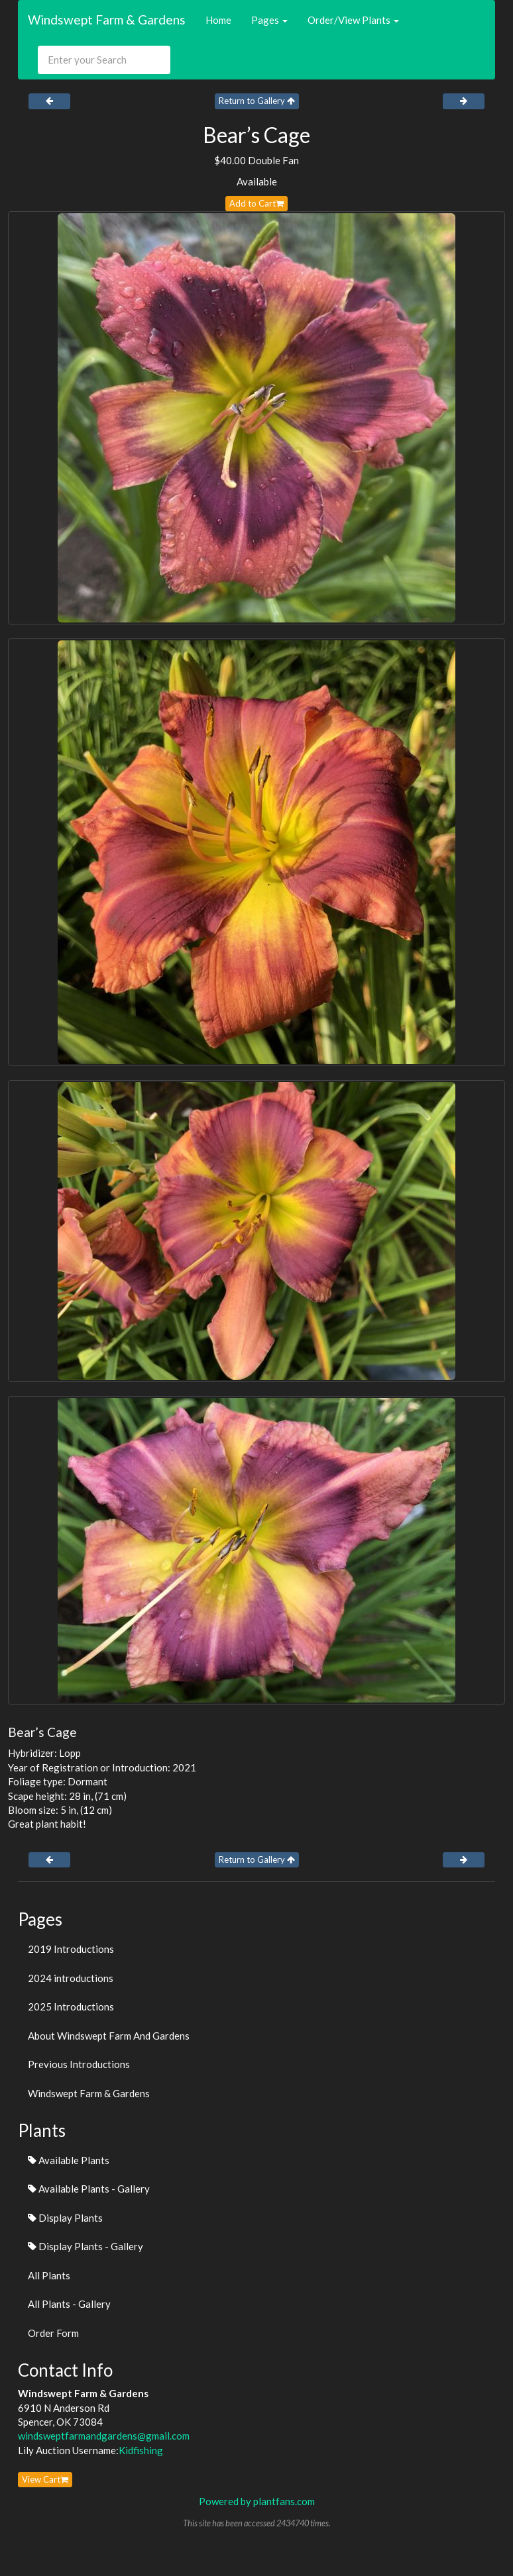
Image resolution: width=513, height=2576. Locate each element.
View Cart (45, 2479)
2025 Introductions (71, 2006)
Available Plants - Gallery (89, 2189)
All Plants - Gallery (69, 2304)
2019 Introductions (71, 1949)
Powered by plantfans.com (257, 2501)
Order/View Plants (353, 20)
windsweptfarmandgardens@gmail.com (104, 2436)
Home (218, 20)
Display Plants (65, 2218)
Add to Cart (256, 203)
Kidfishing (141, 2450)
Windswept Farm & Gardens (107, 19)
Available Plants (68, 2160)
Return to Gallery (257, 100)
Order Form (53, 2333)
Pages (269, 20)
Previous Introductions (79, 2064)
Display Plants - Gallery (85, 2246)
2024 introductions (70, 1978)
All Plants (49, 2275)
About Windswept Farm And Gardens (109, 2036)
